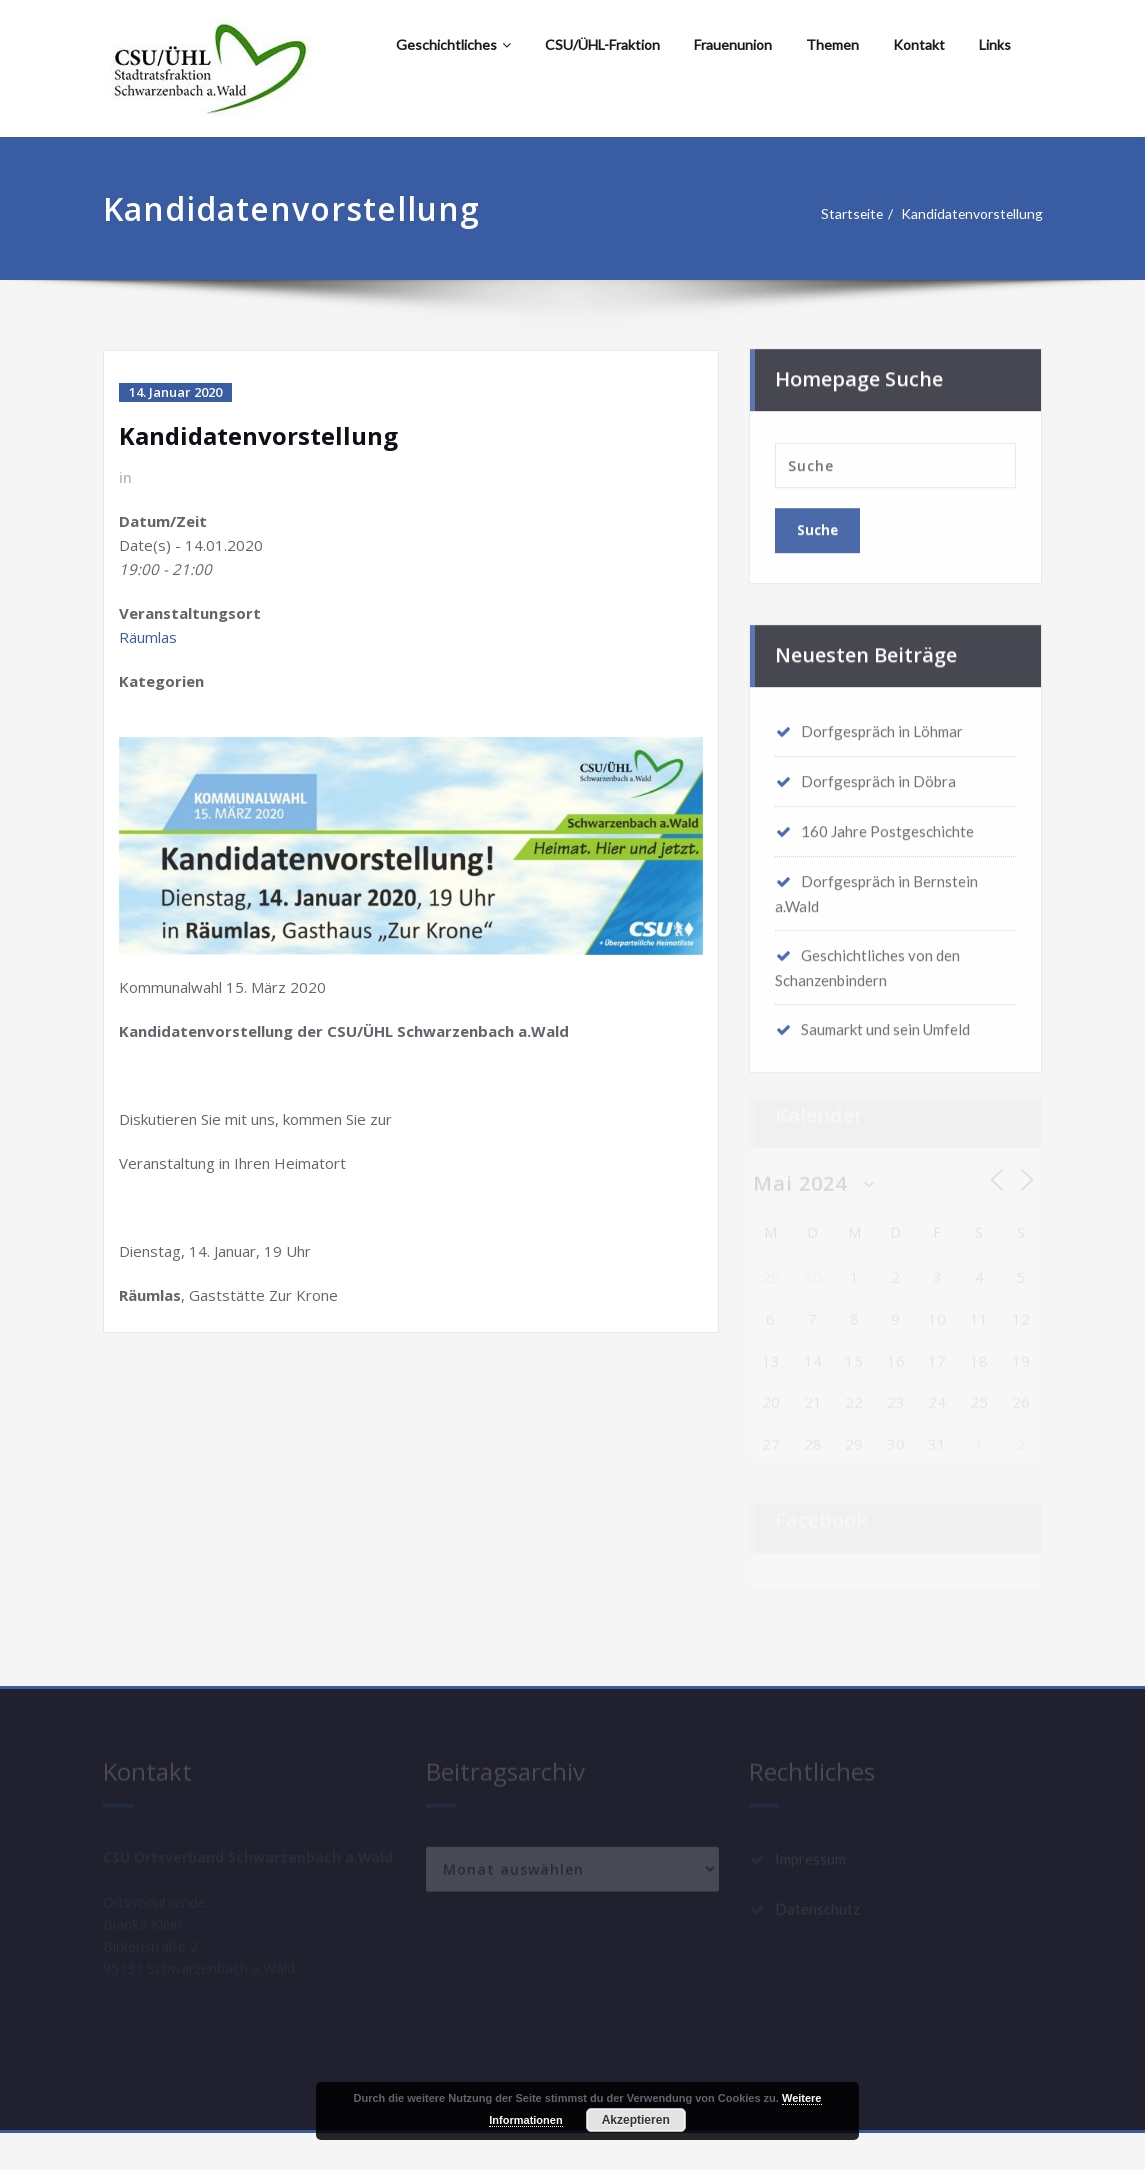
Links (995, 44)
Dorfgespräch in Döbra (878, 775)
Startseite (846, 214)
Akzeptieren (636, 2120)
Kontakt (919, 44)
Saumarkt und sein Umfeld (885, 1023)
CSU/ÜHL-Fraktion (602, 44)
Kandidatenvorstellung (975, 214)
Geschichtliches (453, 44)
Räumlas (148, 637)
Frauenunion (733, 44)
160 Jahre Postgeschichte (887, 825)
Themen (832, 44)
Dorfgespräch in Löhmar (882, 725)
